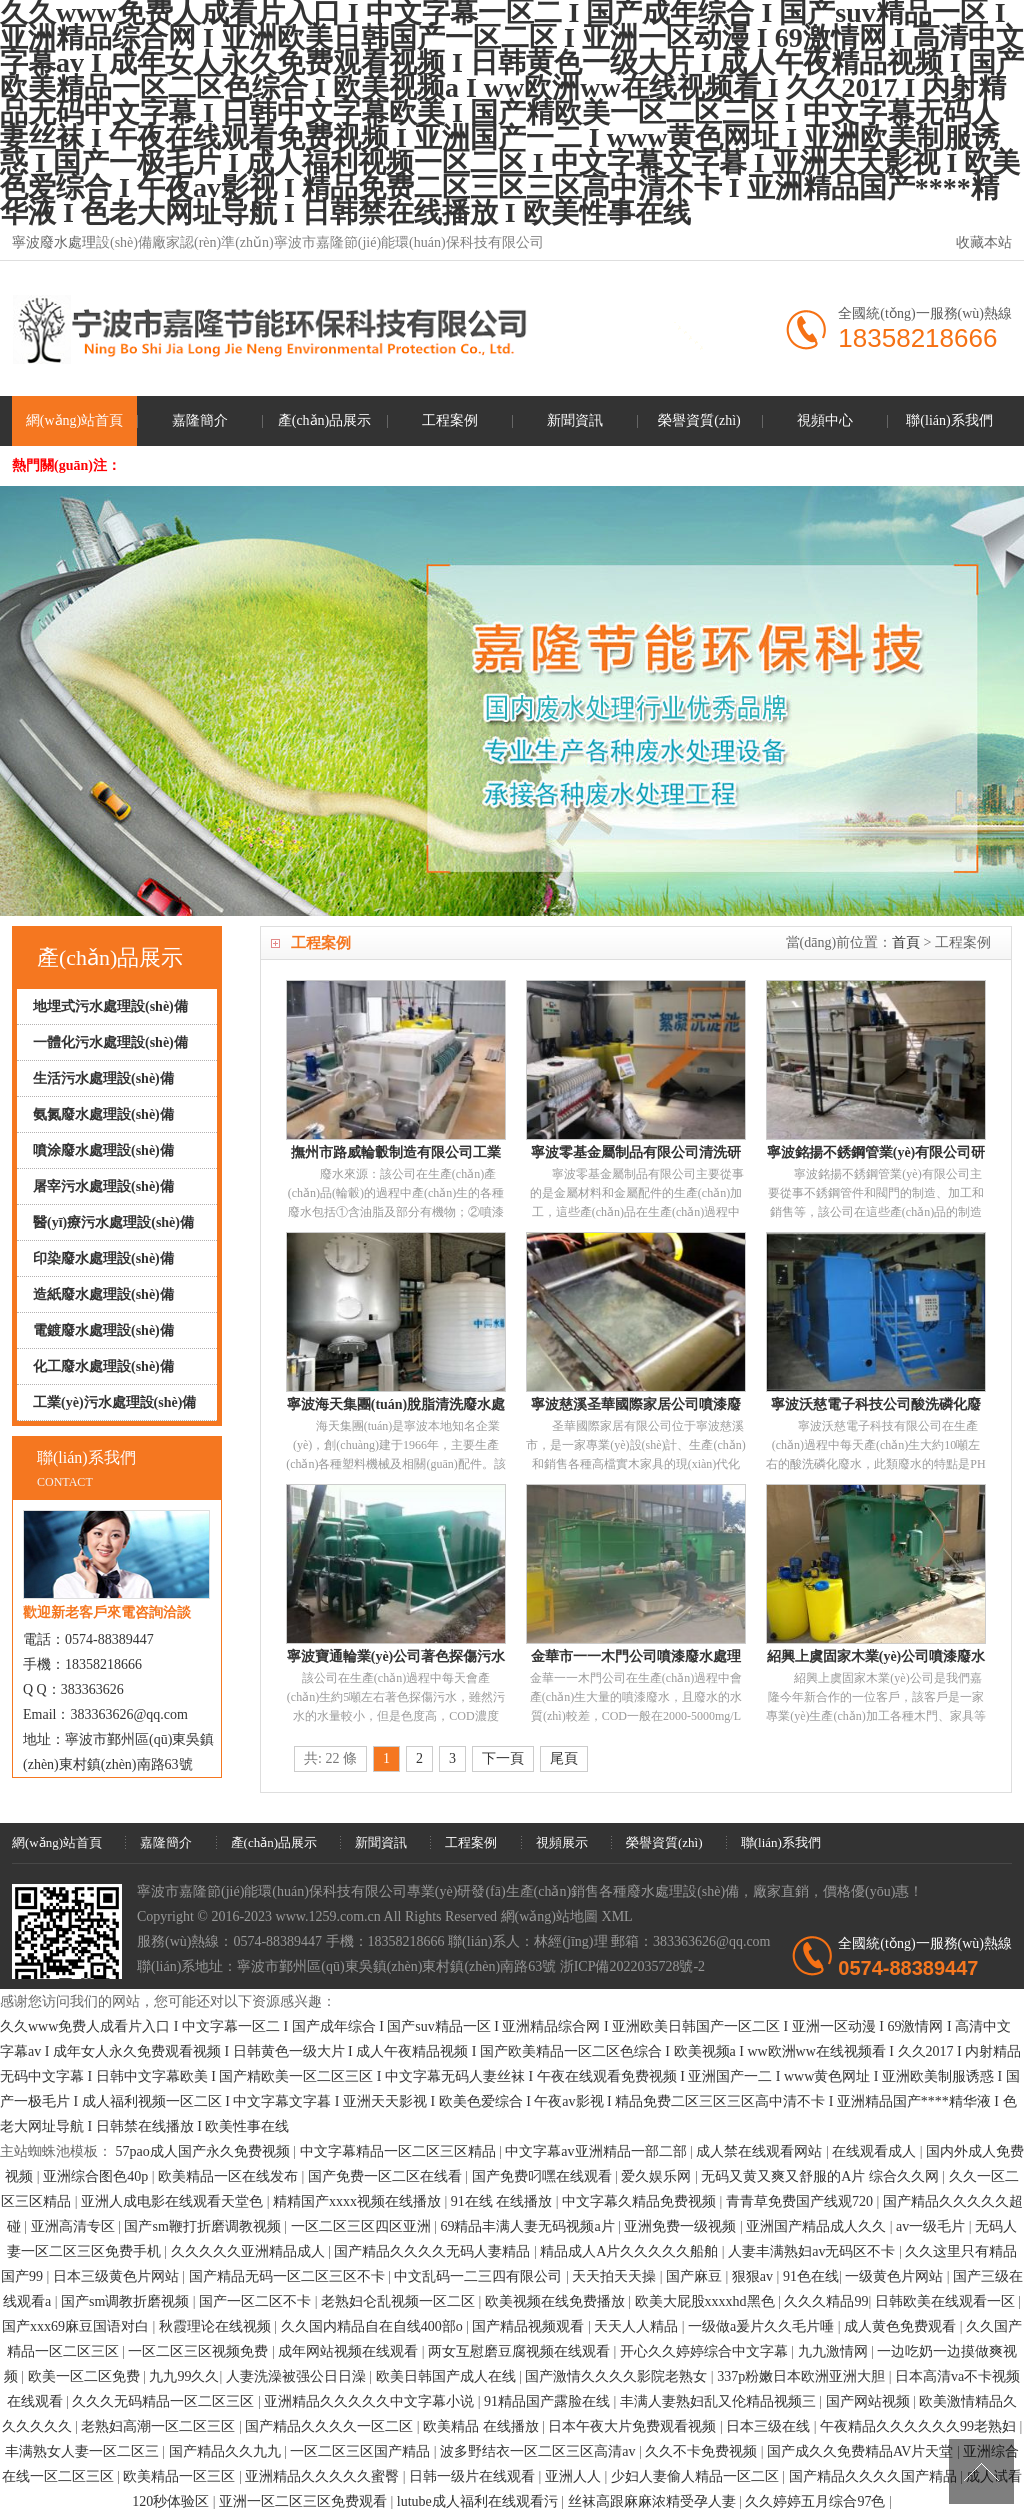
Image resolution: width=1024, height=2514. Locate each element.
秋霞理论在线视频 (217, 2326)
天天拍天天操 (616, 2276)
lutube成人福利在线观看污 (479, 2501)
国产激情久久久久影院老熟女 (618, 2376)
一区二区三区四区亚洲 (363, 2226)
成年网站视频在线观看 (350, 2351)
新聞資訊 (575, 420)
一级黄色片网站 (896, 2276)
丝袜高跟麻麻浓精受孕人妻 (654, 2501)
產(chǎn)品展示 (325, 420)
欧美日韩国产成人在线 (448, 2376)
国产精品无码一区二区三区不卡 (289, 2276)
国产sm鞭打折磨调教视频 (204, 2226)
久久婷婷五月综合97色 (817, 2501)
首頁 (906, 942)
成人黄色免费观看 (902, 2326)
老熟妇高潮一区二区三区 (160, 2426)
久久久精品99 (826, 2301)
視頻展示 (562, 1842)
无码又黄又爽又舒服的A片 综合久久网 (821, 2176)
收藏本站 (984, 242)
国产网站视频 (870, 2401)
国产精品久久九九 (227, 2451)
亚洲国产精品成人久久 (818, 2226)
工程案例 (450, 420)
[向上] (981, 2471)
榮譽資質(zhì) (699, 420)
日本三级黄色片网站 (118, 2276)
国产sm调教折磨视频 (127, 2301)
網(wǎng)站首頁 (74, 420)
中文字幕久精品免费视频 (641, 2201)
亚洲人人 (575, 2476)
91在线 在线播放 (503, 2201)
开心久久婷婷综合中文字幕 (706, 2351)
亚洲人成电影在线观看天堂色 (174, 2201)
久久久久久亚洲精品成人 (250, 2251)
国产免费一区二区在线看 (387, 2176)
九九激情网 (835, 2351)
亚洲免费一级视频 (682, 2226)
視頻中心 (825, 420)
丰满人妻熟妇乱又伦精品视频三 (720, 2401)
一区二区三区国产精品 (362, 2451)
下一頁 (503, 1758)
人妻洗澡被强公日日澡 (298, 2376)
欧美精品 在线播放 (482, 2426)
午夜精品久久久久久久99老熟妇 (920, 2426)
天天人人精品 (638, 2326)
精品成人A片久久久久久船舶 (631, 2251)
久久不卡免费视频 (703, 2451)
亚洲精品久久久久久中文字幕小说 (371, 2401)
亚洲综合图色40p (97, 2176)
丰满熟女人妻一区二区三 (84, 2451)
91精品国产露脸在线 (549, 2401)
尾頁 (564, 1758)
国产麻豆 (696, 2276)
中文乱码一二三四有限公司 (480, 2276)
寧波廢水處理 (54, 242)
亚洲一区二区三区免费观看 (305, 2501)
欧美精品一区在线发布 (230, 2176)
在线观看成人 (876, 2151)
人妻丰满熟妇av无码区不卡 (813, 2251)
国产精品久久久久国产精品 (875, 2476)
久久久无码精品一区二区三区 (165, 2401)
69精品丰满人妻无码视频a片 (529, 2226)
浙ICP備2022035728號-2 (632, 1966)
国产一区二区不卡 (257, 2301)
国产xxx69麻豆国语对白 (77, 2326)
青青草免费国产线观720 (801, 2201)
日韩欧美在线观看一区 (947, 2301)
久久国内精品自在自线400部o (374, 2326)
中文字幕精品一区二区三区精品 (400, 2151)
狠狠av (754, 2276)
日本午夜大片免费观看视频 (634, 2426)
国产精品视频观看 (530, 2326)
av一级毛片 (932, 2226)
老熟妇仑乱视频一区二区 (400, 2301)
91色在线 (811, 2276)
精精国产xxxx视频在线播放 (359, 2201)
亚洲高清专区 (75, 2226)
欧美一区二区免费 (86, 2376)
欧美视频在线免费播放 (557, 2301)
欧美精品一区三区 (181, 2476)
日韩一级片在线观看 (474, 2476)
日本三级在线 (770, 2426)
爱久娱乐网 (658, 2176)
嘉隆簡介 (200, 420)
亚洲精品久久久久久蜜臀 (324, 2476)
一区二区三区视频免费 (200, 2351)
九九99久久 (184, 2376)
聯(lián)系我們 (949, 420)
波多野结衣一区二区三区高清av (539, 2451)
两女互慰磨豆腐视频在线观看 (521, 2351)
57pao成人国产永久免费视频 (205, 2151)
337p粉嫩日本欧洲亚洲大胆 (803, 2376)
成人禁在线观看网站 (761, 2151)
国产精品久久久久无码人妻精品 (434, 2251)
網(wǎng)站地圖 (549, 1916)
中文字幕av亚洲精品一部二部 (597, 2151)
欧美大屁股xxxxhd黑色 (707, 2301)
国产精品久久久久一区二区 (331, 2426)
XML (617, 1916)
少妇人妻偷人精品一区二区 (697, 2476)
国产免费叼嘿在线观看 (544, 2176)
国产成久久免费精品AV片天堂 (862, 2451)
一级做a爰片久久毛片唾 (763, 2326)
